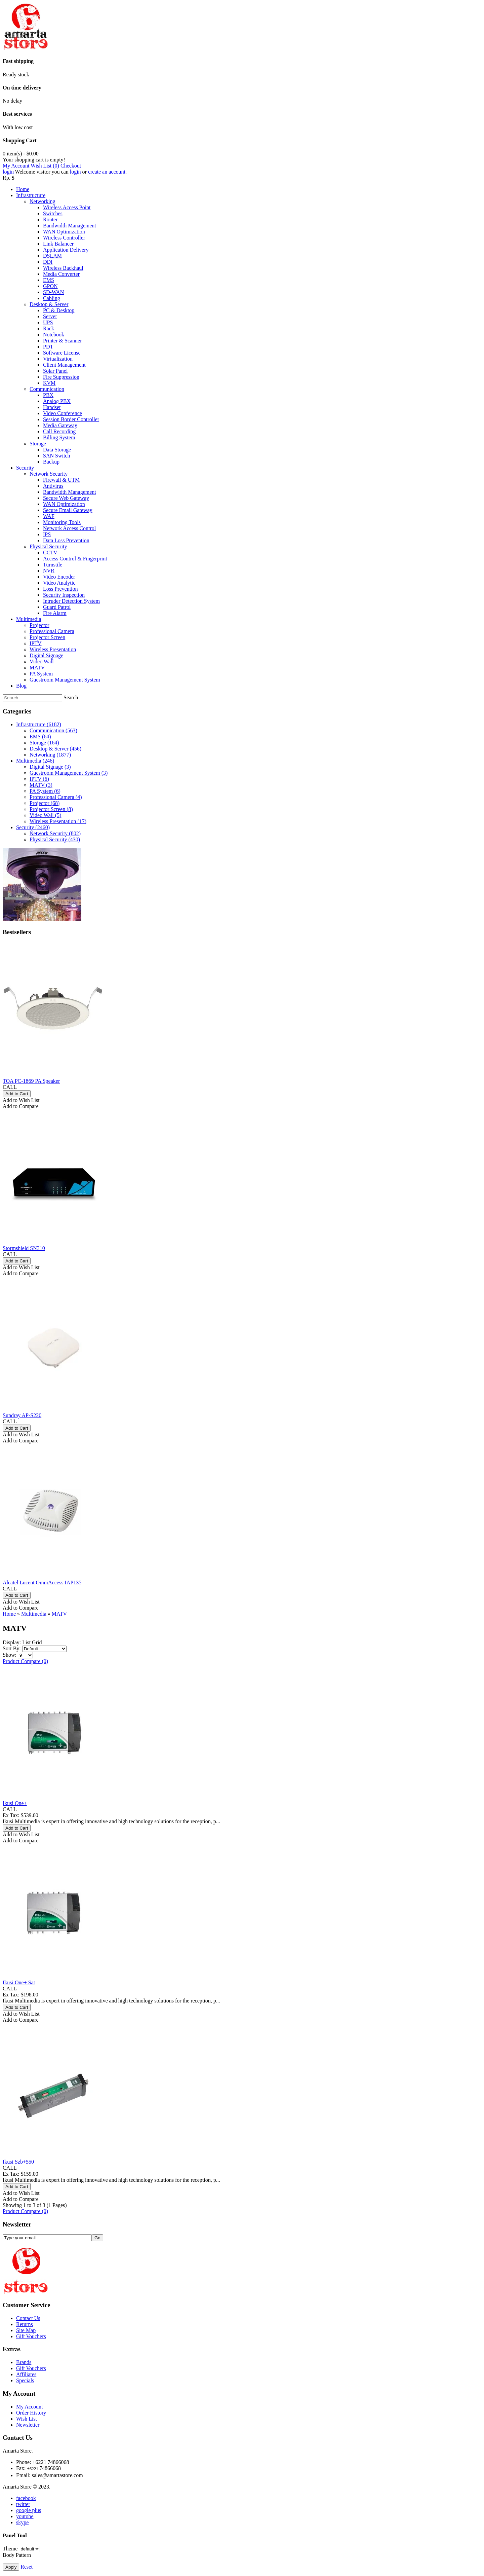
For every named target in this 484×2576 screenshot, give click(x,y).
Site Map (26, 2330)
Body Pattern (17, 2555)
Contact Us (28, 2318)
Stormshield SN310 (24, 1248)
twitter (23, 2504)
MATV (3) (41, 785)
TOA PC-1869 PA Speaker (31, 1081)
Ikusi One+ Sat (19, 1982)
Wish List (26, 2419)
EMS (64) (40, 736)
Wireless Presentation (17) (58, 821)
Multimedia (33, 1614)
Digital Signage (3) (50, 767)
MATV (59, 1614)
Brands (23, 2362)
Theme (10, 2548)
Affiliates (26, 2374)
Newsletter (27, 2425)
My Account (16, 166)
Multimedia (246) (35, 761)
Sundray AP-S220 (22, 1415)
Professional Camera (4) (56, 797)
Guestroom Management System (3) (69, 773)
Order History (31, 2413)
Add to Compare (21, 1106)
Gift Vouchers (31, 2336)
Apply (10, 2567)
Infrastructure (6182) (38, 724)
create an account (106, 172)
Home (9, 1614)
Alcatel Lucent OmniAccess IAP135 (42, 1582)
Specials (25, 2380)
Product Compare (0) (25, 1661)
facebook (26, 2498)
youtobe (25, 2516)
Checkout (71, 166)
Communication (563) (53, 730)
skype (22, 2522)
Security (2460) (33, 827)
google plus (28, 2510)
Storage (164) (44, 742)
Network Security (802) (55, 833)
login (8, 172)
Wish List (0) (45, 166)
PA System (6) (45, 791)
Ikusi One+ (15, 1803)
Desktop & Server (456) (55, 748)
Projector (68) (44, 803)
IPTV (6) (39, 779)
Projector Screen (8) (51, 809)
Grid (37, 1642)
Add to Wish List (21, 1100)
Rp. (6, 178)
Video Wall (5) (45, 815)
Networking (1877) (50, 755)
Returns (24, 2324)
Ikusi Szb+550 (18, 2162)
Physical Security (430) (55, 839)
